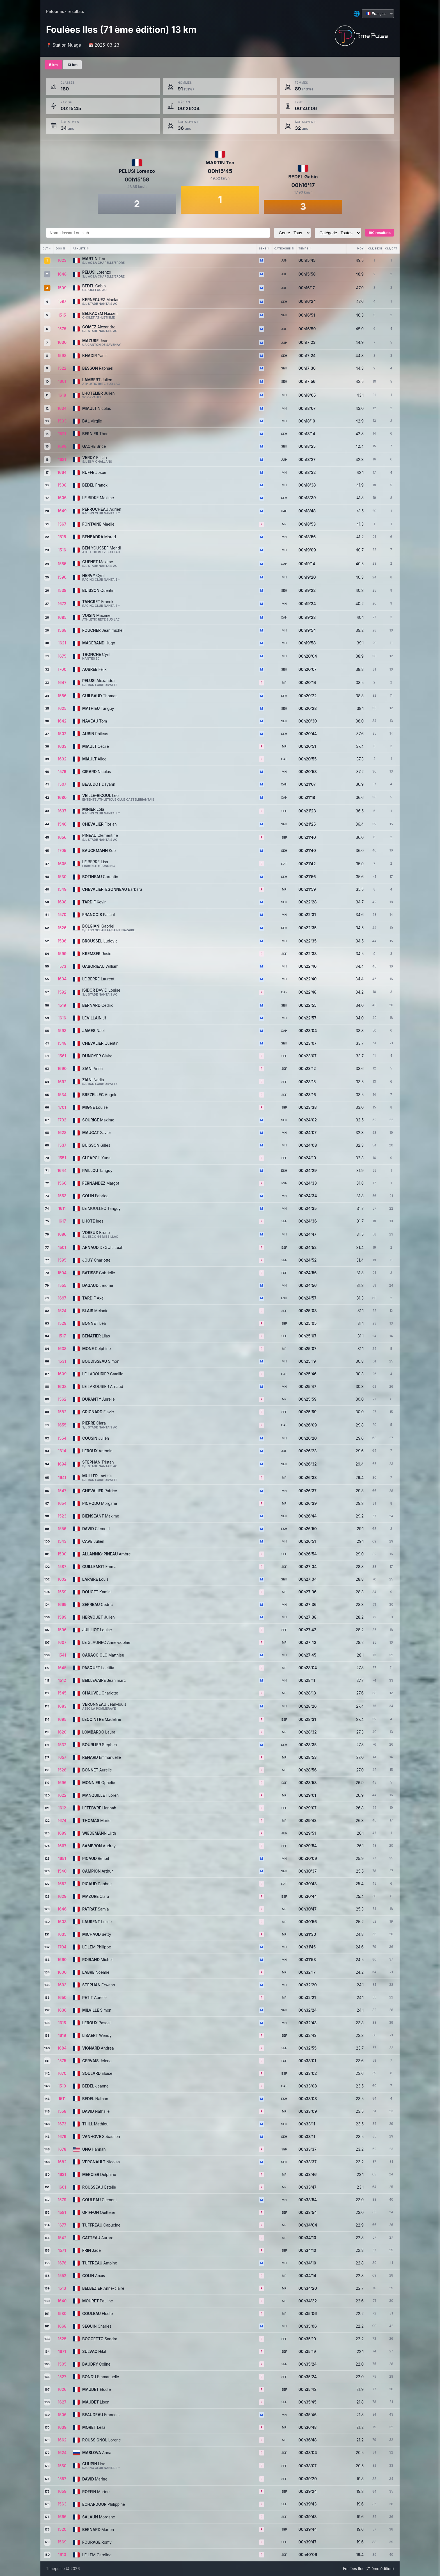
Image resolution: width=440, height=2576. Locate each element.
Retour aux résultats (65, 11)
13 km (72, 64)
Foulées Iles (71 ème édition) (368, 2568)
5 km (53, 64)
